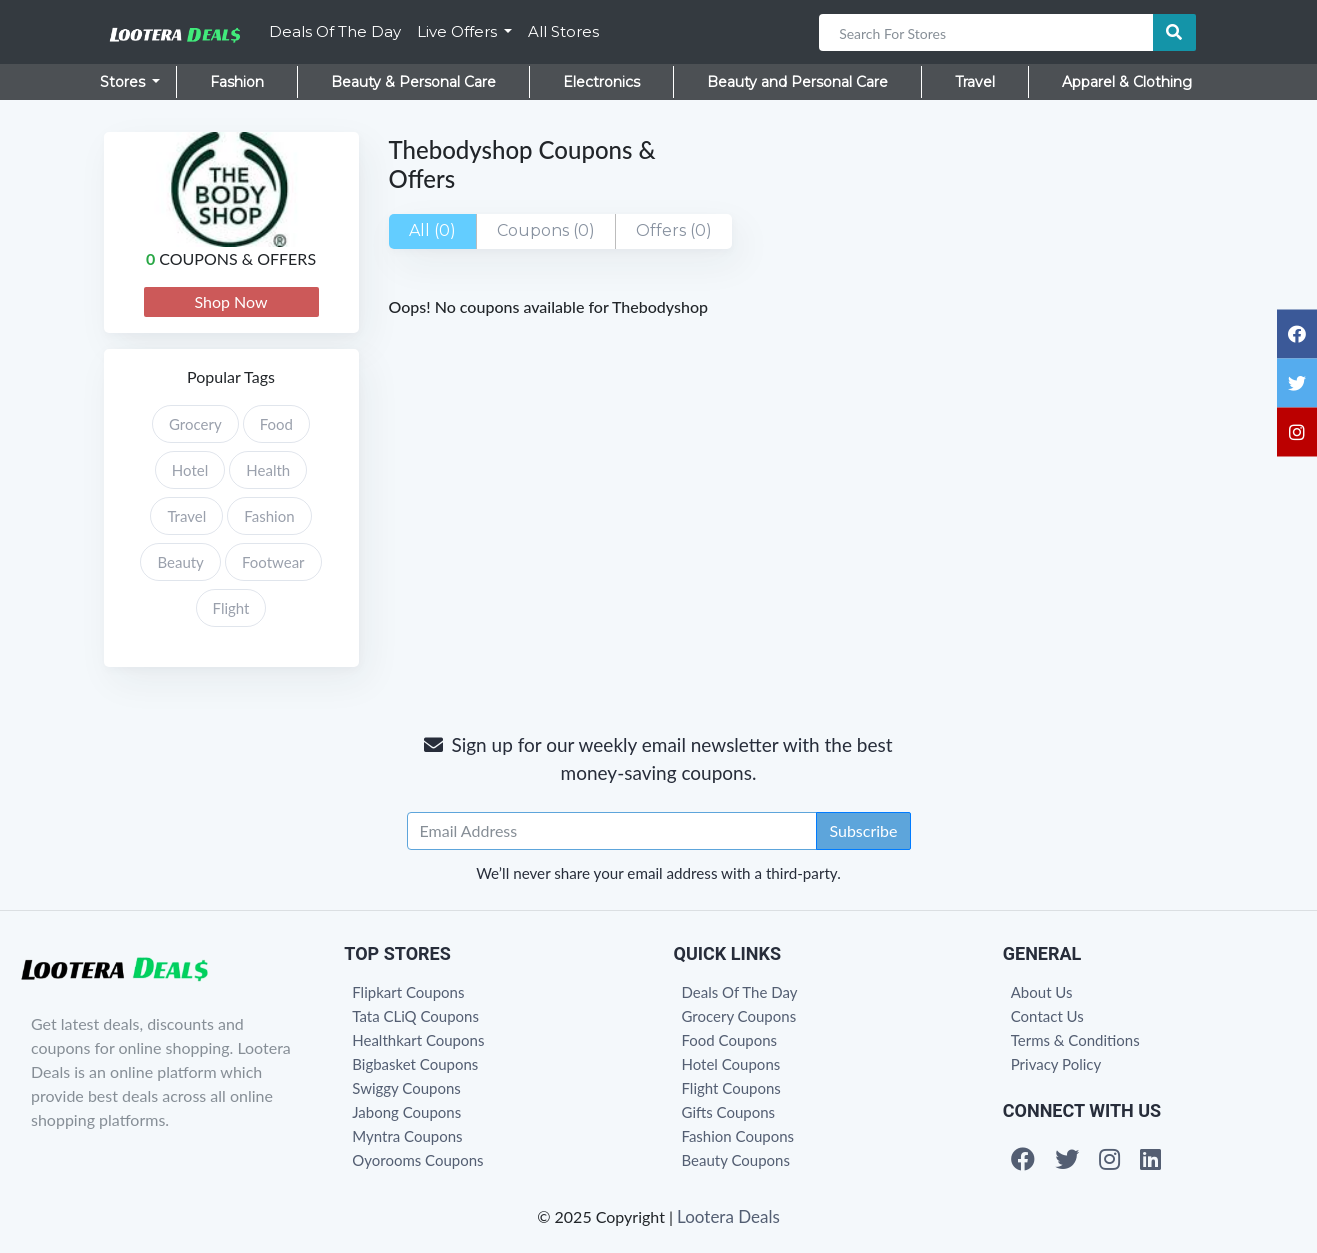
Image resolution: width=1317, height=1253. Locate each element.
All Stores (563, 31)
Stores (124, 82)
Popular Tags (231, 376)
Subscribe (863, 830)
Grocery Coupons (739, 1016)
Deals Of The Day (335, 31)
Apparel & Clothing (1127, 82)
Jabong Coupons (406, 1112)
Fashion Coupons (738, 1136)
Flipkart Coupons (408, 992)
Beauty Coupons (736, 1160)
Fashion (237, 82)
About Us (1042, 992)
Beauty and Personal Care (797, 82)
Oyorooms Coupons (417, 1160)
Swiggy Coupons (406, 1088)
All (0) (432, 230)
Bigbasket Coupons (415, 1064)
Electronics (601, 82)
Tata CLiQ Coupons (415, 1016)
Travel (975, 82)
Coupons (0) (546, 230)
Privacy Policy (1056, 1064)
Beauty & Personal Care (413, 82)
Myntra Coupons (407, 1136)
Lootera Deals (728, 1216)
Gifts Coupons (729, 1112)
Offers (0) (674, 230)
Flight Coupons (731, 1088)
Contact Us (1047, 1016)
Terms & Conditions (1075, 1040)
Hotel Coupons (731, 1064)
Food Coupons (730, 1040)
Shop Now (230, 301)
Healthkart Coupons (418, 1040)
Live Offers (459, 31)
